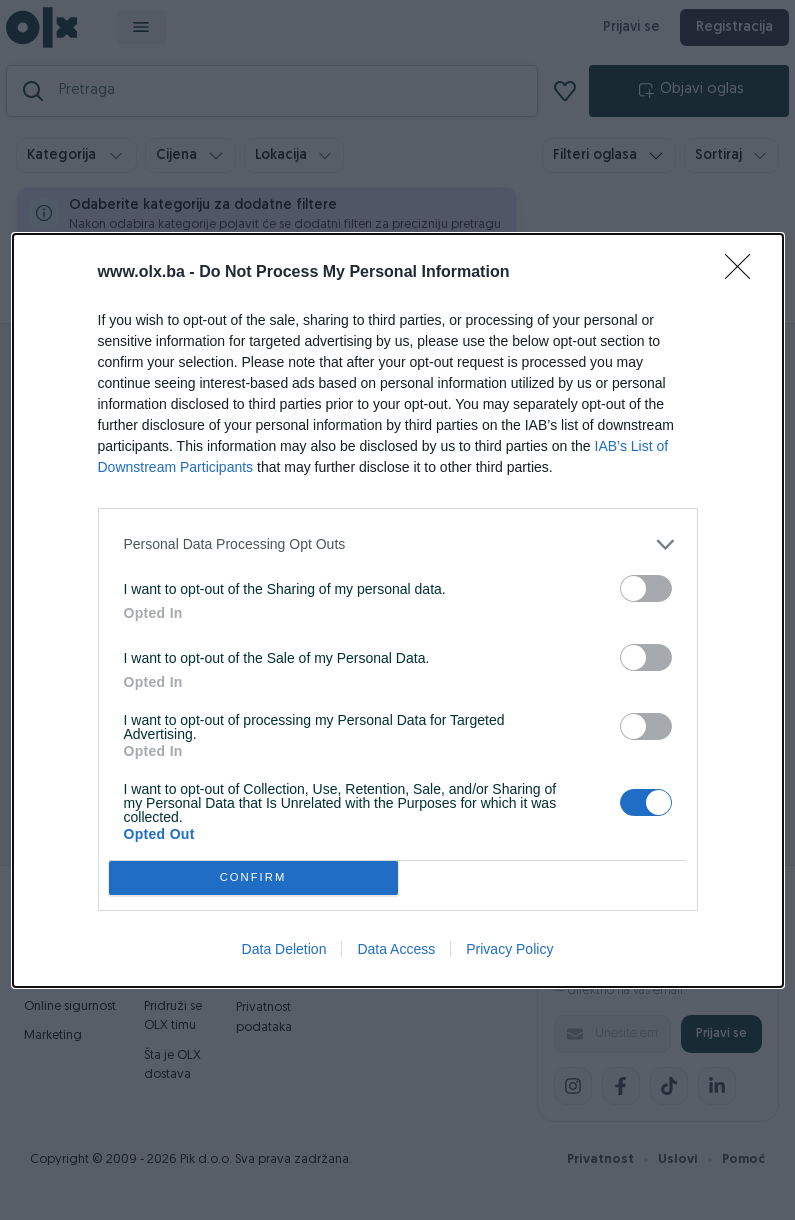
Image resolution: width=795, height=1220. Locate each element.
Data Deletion (284, 949)
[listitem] (398, 544)
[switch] (646, 588)
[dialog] (398, 610)
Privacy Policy (509, 949)
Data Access (396, 949)
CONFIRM (253, 877)
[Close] (744, 273)
